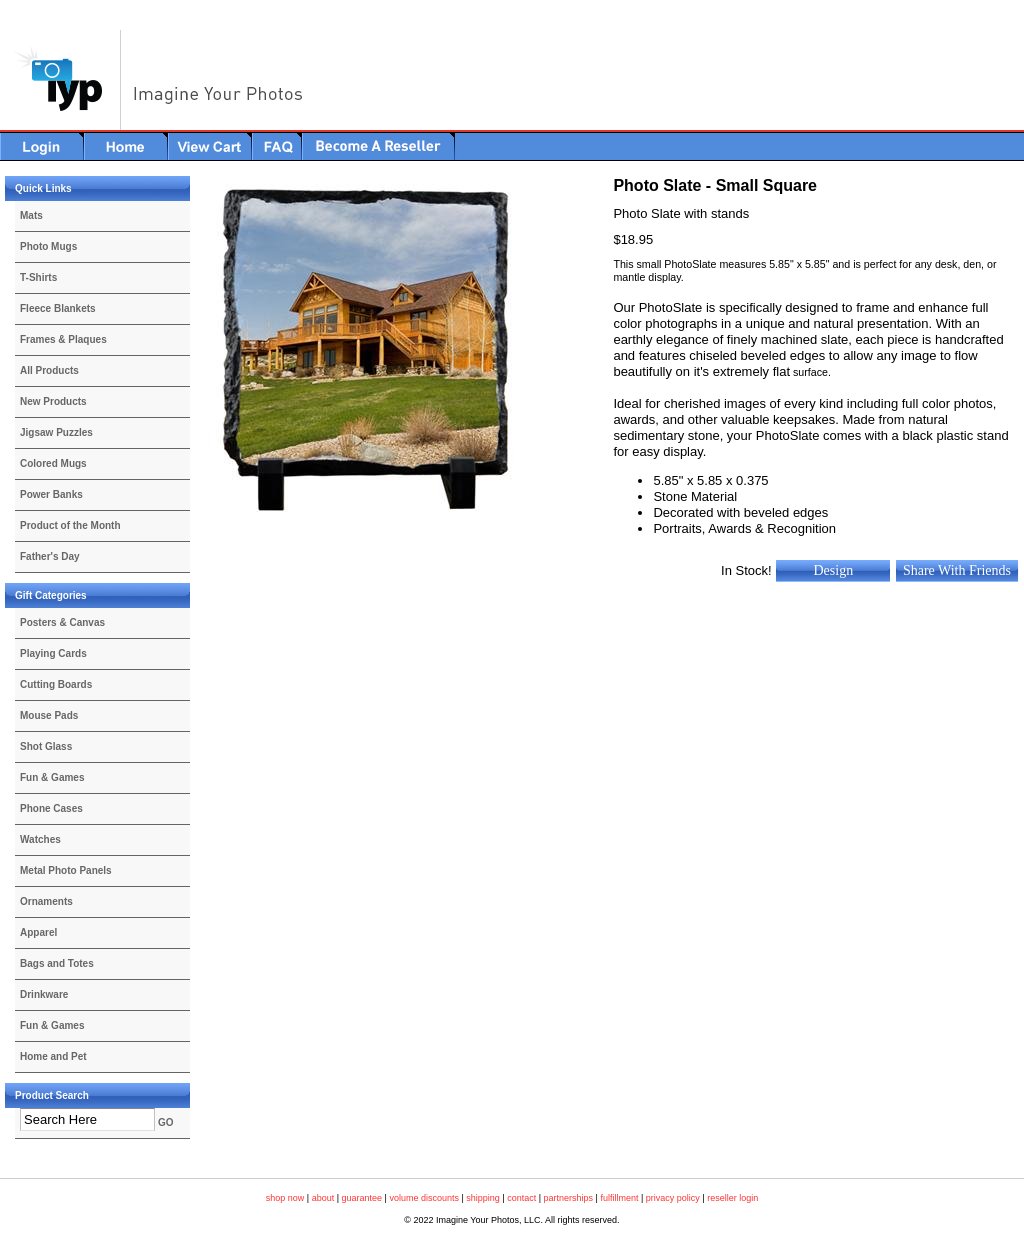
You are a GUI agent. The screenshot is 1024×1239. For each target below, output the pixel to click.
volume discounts (424, 1198)
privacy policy (673, 1198)
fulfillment (619, 1198)
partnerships (569, 1198)
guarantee (362, 1198)
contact (521, 1198)
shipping (483, 1198)
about (323, 1198)
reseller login (732, 1198)
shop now (285, 1198)
